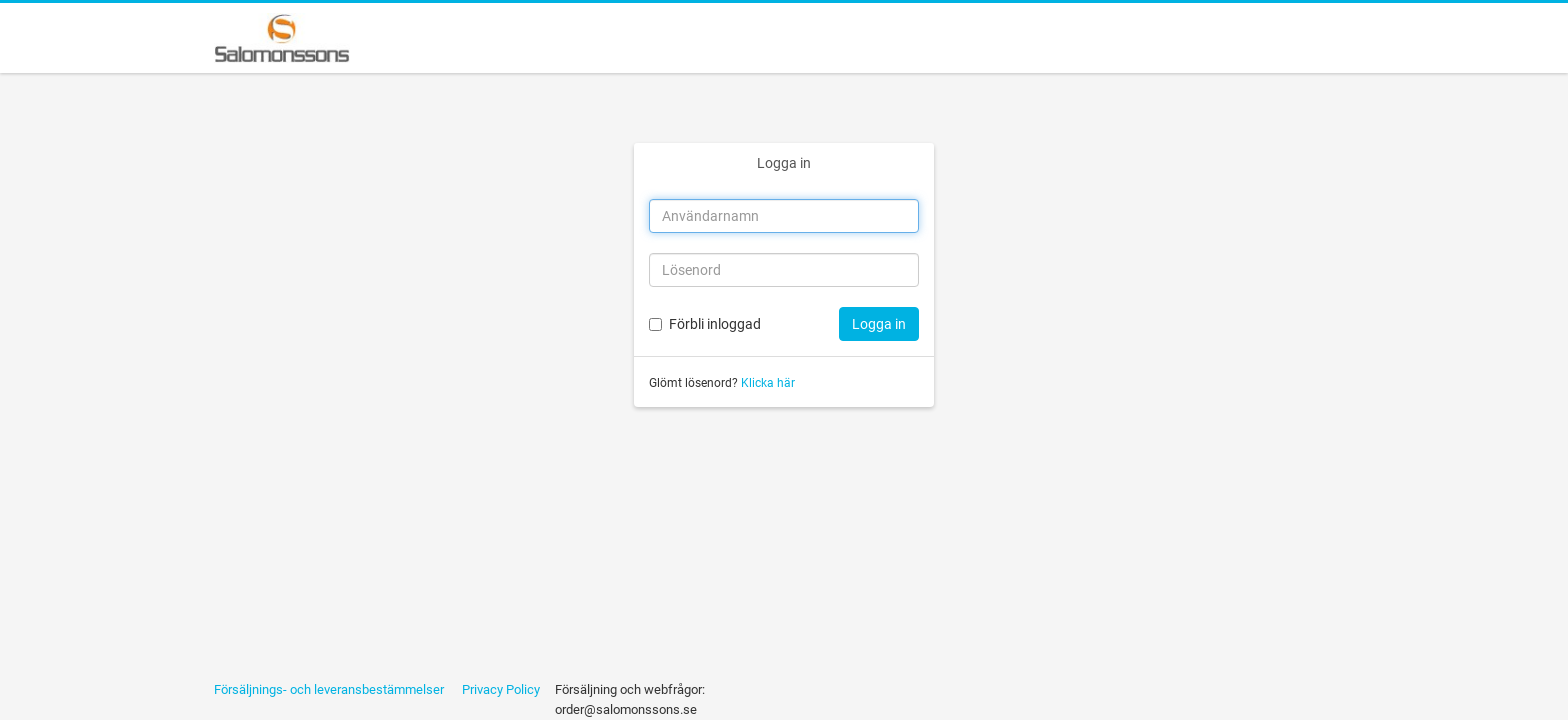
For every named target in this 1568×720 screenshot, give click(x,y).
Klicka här (768, 383)
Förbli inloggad (715, 324)
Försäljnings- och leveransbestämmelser (329, 689)
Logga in (784, 163)
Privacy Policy (501, 689)
